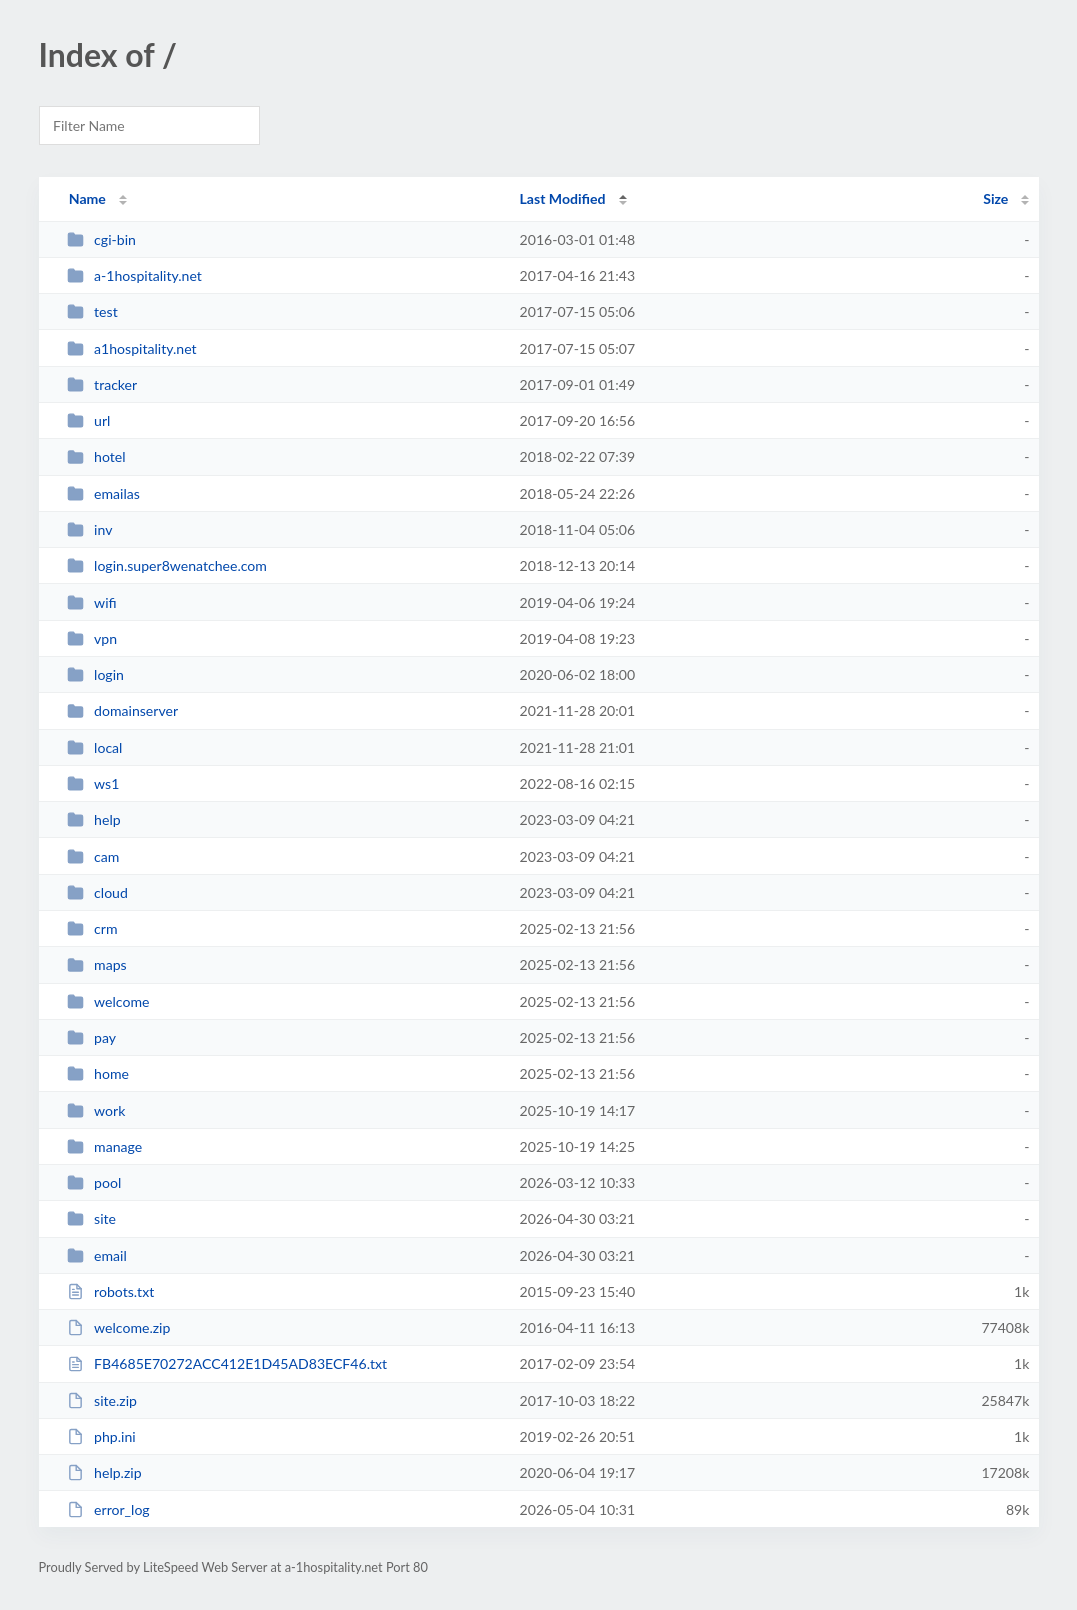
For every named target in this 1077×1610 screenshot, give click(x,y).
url (89, 420)
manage (105, 1146)
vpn (92, 638)
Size (995, 198)
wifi (92, 602)
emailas (103, 493)
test (92, 311)
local (95, 747)
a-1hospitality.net (134, 275)
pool (94, 1182)
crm (92, 928)
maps (97, 964)
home (98, 1073)
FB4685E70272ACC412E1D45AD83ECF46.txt (227, 1363)
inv (90, 529)
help (94, 819)
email (97, 1255)
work (96, 1110)
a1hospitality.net (132, 348)
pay (91, 1037)
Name (87, 198)
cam (93, 856)
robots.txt (111, 1291)
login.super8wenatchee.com (167, 565)
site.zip (102, 1400)
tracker (102, 384)
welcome (108, 1001)
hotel (96, 456)
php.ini (101, 1436)
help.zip (104, 1472)
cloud (97, 892)
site (91, 1218)
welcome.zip (119, 1327)
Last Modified (563, 198)
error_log (108, 1509)
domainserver (122, 710)
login (95, 674)
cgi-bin (101, 239)
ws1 (93, 783)
